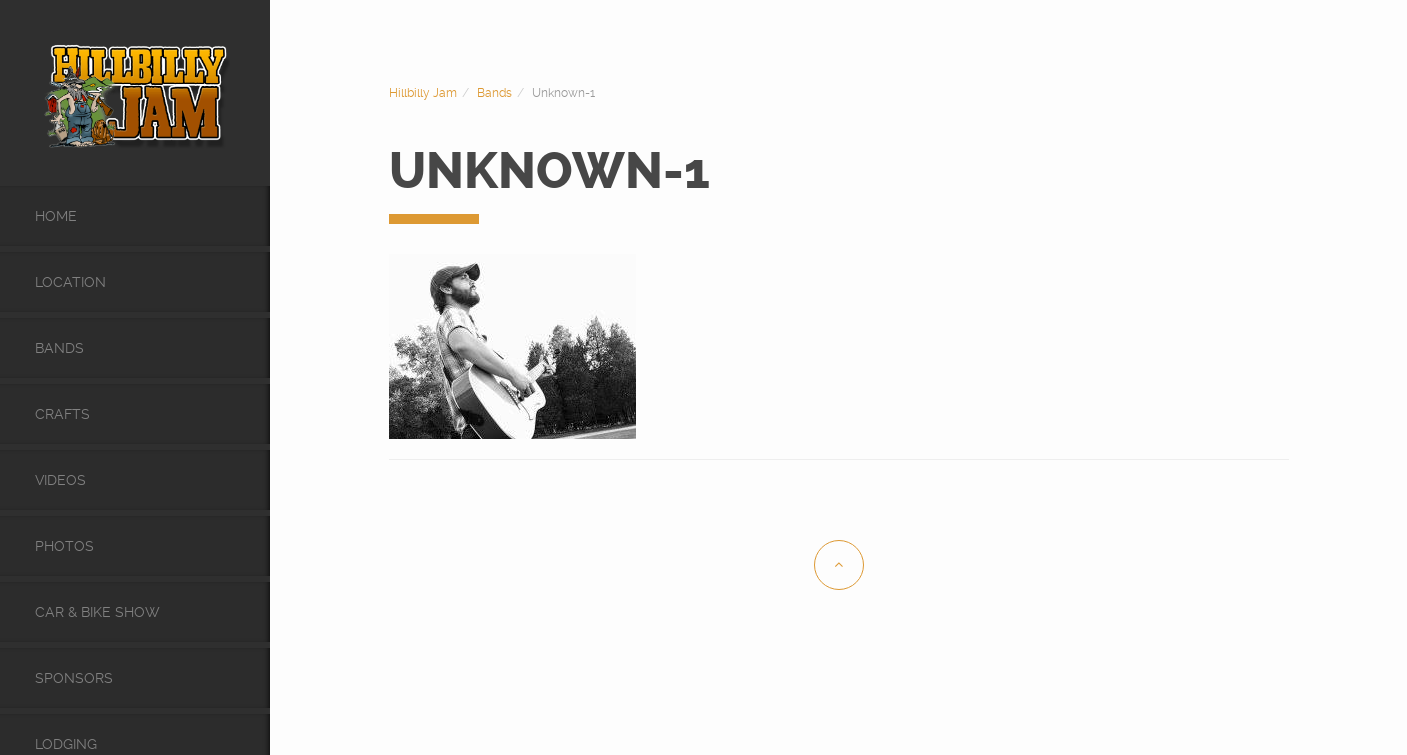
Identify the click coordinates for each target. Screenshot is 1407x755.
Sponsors (74, 678)
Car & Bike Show (97, 612)
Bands (59, 348)
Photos (64, 546)
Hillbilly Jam (423, 93)
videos (60, 480)
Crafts (62, 414)
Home (56, 216)
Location (70, 282)
